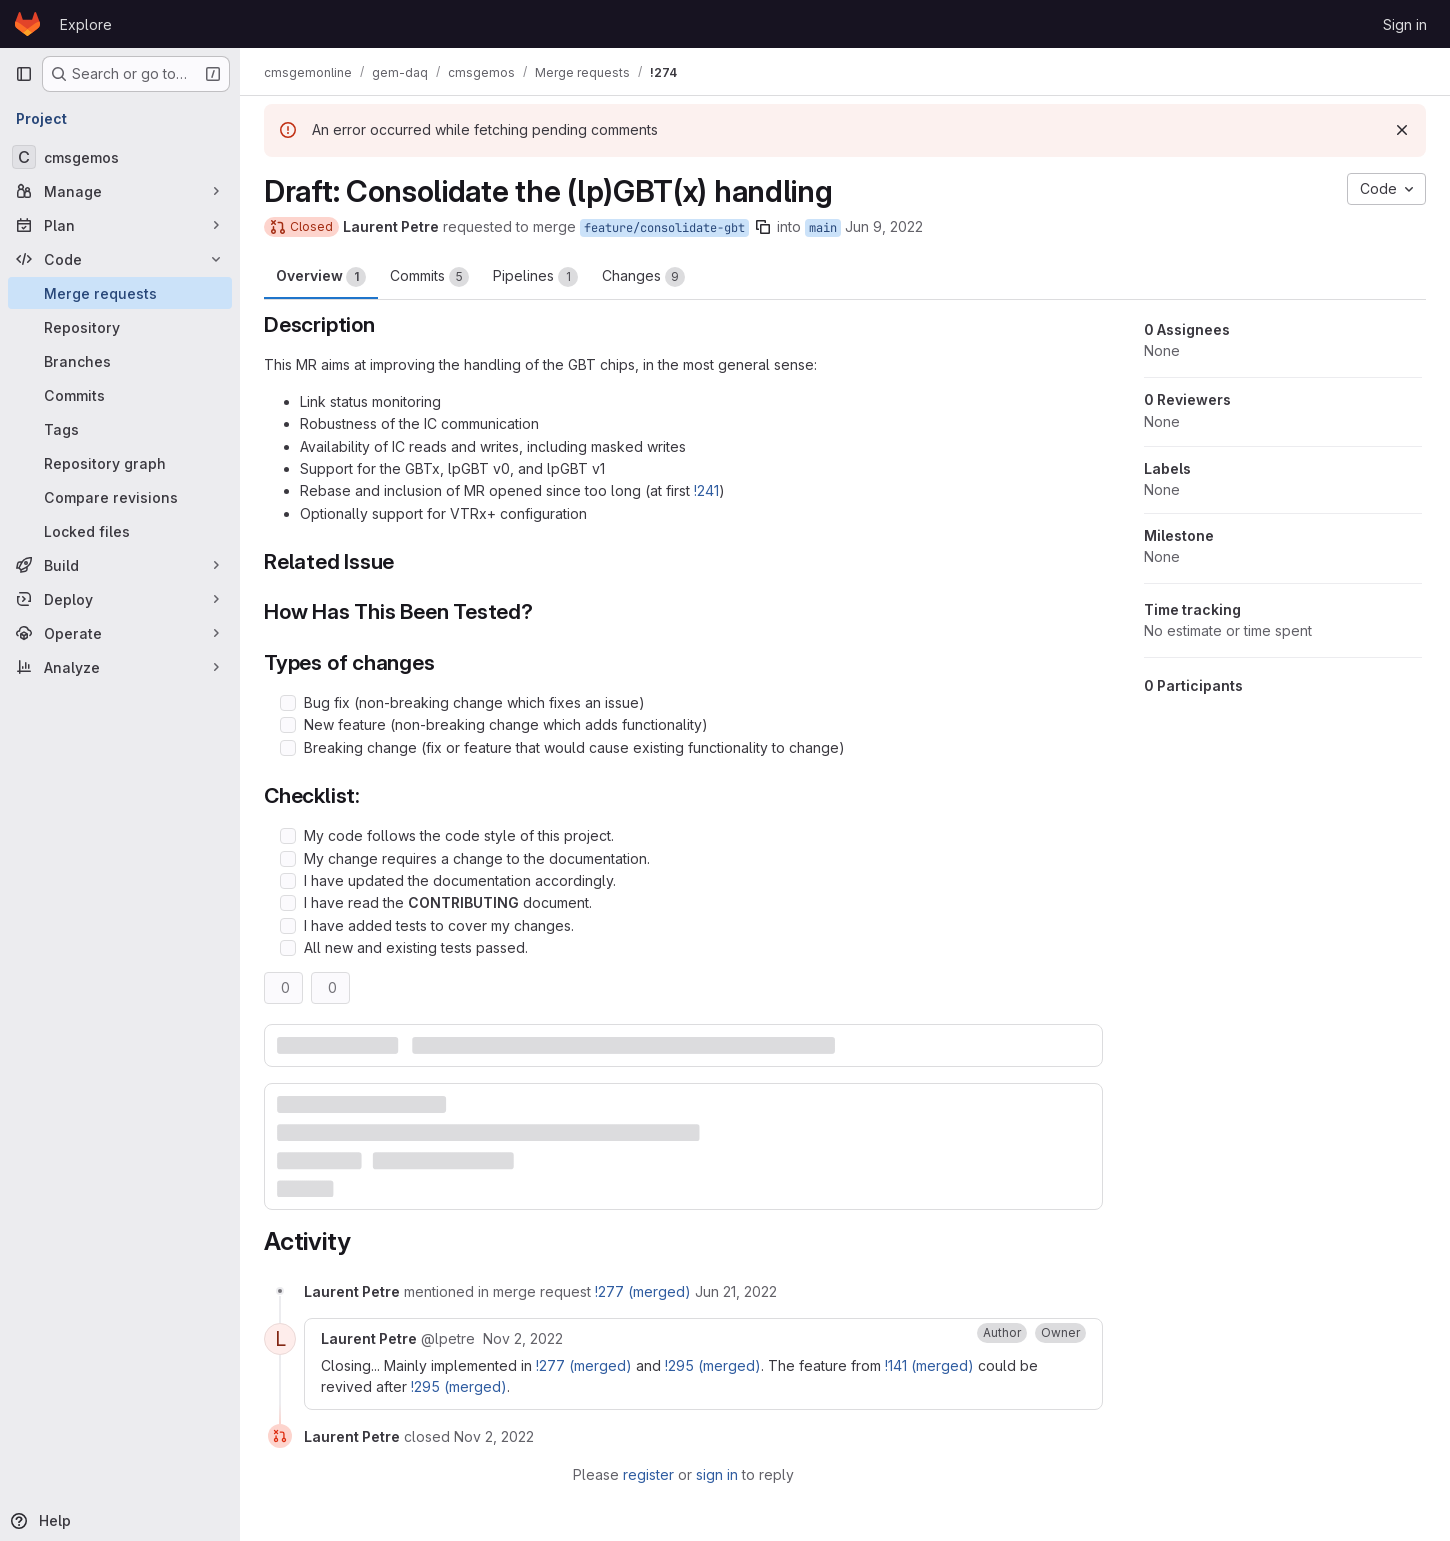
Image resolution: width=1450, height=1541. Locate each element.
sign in (717, 1474)
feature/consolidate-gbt (664, 228)
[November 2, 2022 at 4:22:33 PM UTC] (494, 1436)
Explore (86, 24)
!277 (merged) (643, 1291)
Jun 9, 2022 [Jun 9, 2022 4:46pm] (884, 226)
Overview (321, 277)
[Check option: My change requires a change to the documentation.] (288, 859)
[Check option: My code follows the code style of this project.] (288, 836)
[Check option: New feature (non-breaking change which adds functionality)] (288, 725)
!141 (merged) (929, 1365)
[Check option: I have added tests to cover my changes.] (288, 926)
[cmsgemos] (120, 157)
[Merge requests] (120, 293)
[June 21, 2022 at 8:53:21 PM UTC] (736, 1291)
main (823, 228)
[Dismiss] (1402, 130)
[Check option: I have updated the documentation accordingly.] (288, 881)
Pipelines (535, 277)
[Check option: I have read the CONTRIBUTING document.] (288, 903)
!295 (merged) (713, 1365)
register (648, 1474)
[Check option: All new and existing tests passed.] (288, 948)
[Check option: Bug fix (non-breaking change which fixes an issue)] (288, 703)
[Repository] (120, 327)
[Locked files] (120, 531)
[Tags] (120, 429)
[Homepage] (27, 24)
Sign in (1405, 24)
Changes (643, 277)
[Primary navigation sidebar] (24, 74)
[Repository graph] (120, 463)
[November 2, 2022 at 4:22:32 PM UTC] (523, 1338)
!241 (706, 490)
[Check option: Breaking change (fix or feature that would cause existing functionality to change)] (288, 748)
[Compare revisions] (120, 497)
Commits (429, 277)
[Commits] (120, 395)
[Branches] (120, 361)
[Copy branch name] (763, 227)
